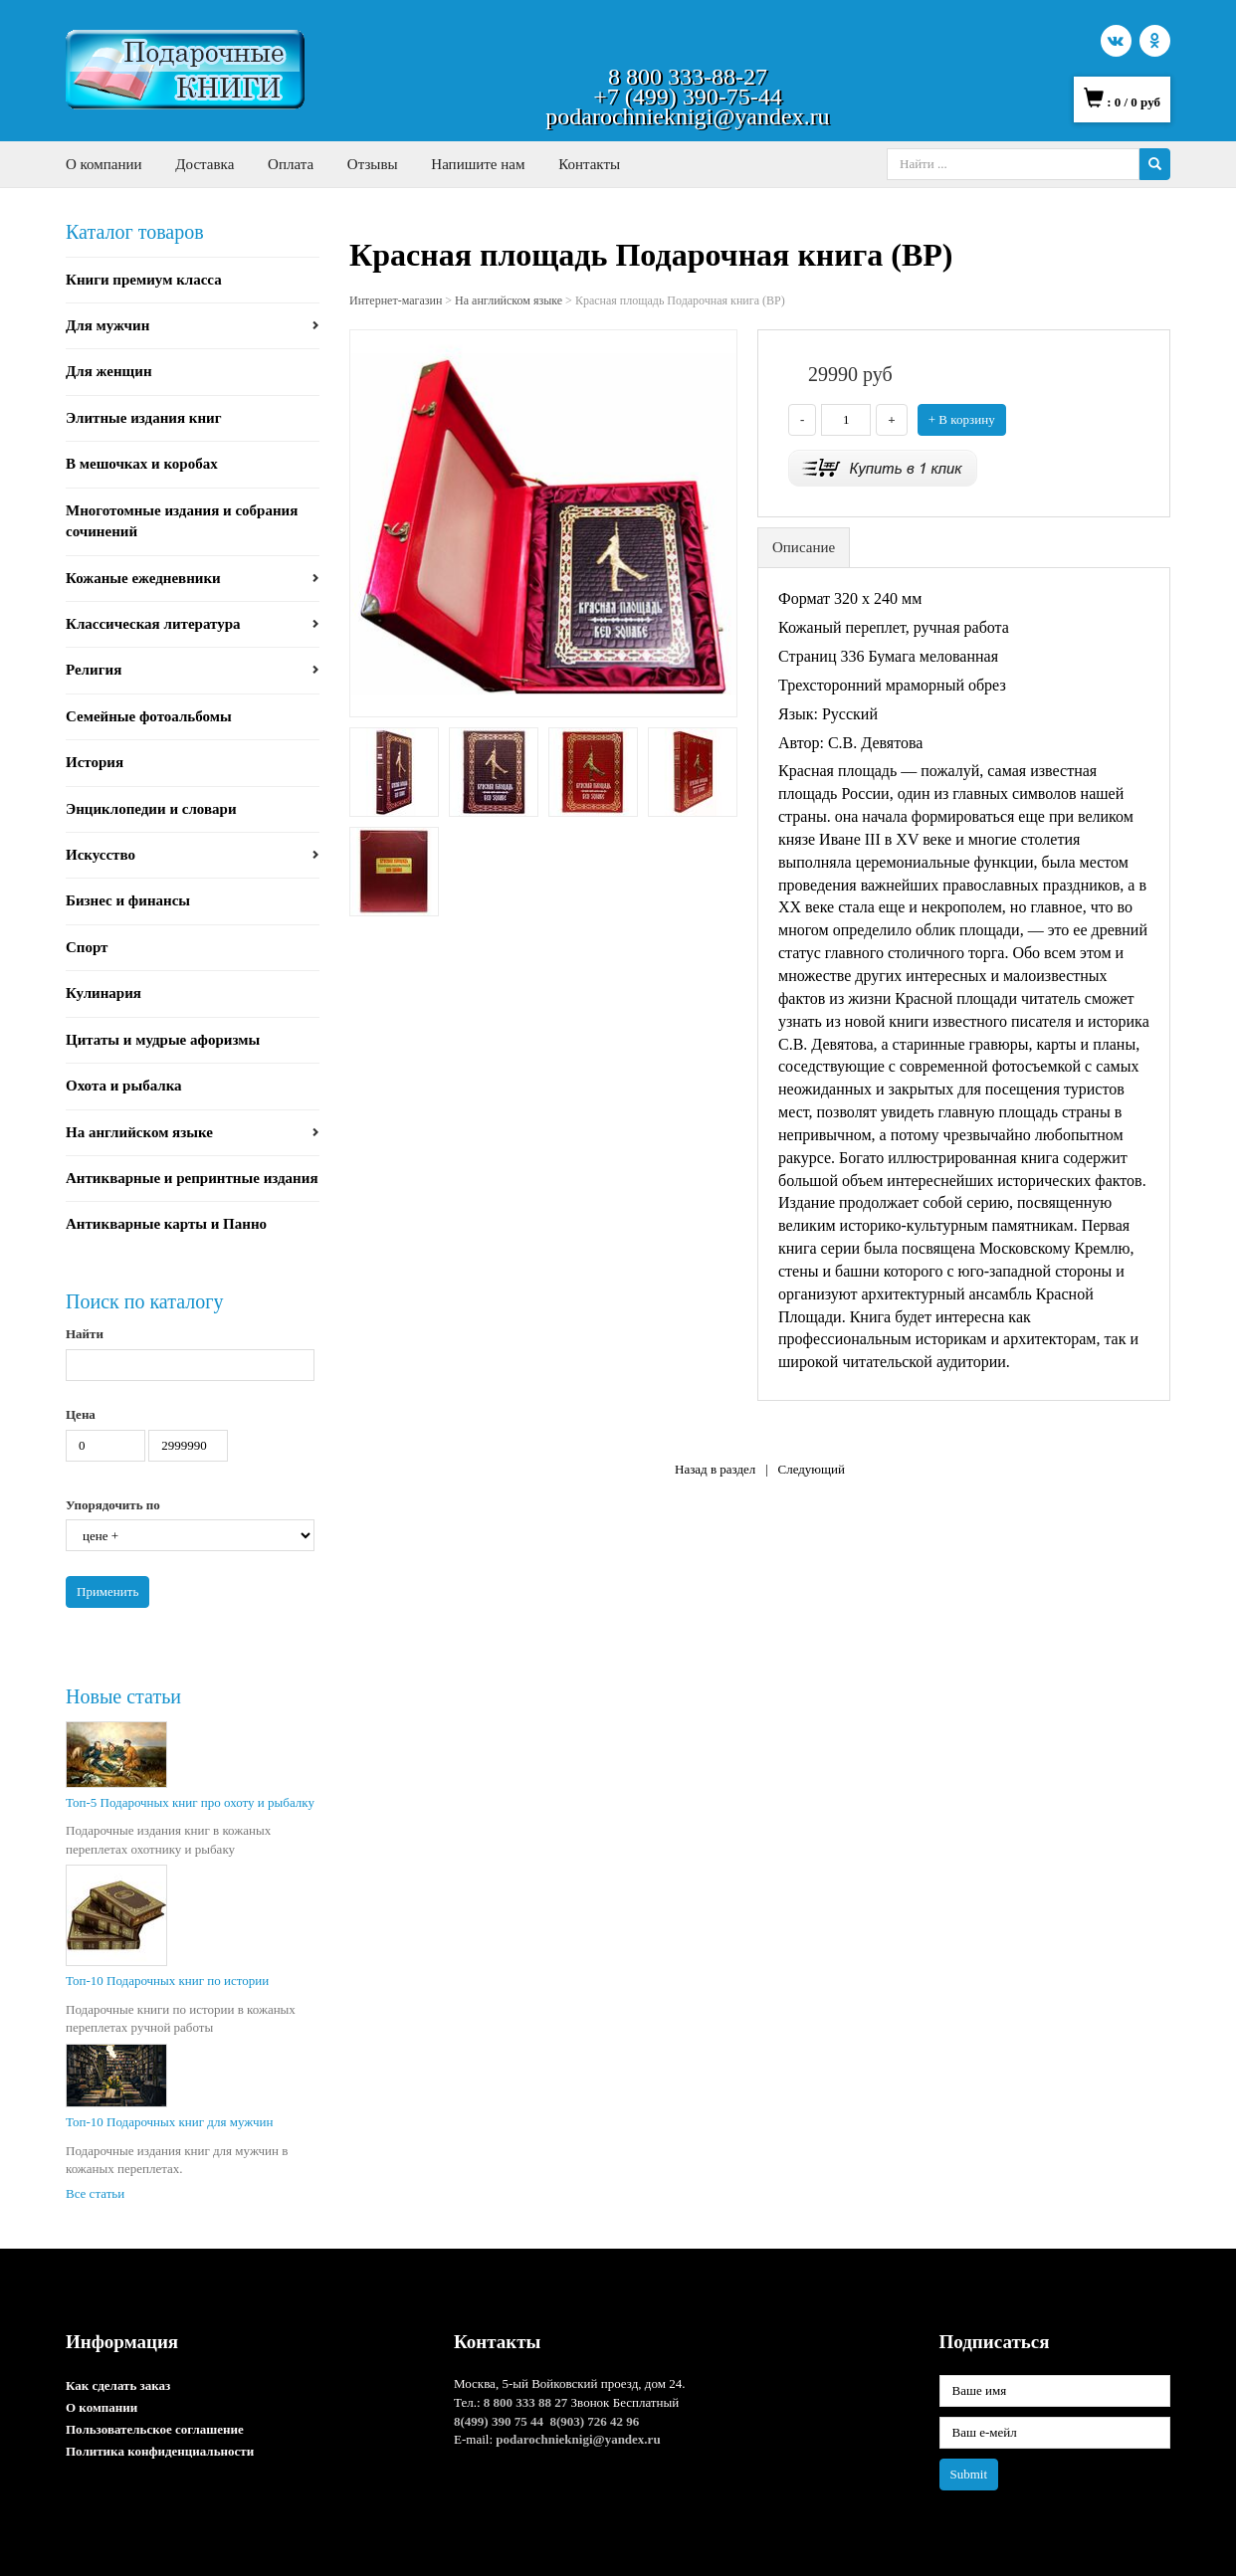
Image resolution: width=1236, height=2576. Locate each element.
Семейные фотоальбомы (149, 716)
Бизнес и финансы (128, 900)
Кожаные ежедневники (143, 578)
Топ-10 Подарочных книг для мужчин (169, 2121)
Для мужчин (107, 325)
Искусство (100, 855)
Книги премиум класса (144, 280)
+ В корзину (961, 419)
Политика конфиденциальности (160, 2451)
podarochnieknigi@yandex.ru (687, 116)
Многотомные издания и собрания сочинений (182, 520)
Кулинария (103, 993)
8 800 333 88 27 (526, 2402)
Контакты (589, 164)
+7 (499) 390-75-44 (687, 96)
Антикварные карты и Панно (166, 1224)
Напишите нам (477, 164)
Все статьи (95, 2193)
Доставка (204, 164)
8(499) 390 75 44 (498, 2421)
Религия (93, 670)
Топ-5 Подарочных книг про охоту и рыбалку (190, 1802)
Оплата (290, 164)
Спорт (87, 947)
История (94, 762)
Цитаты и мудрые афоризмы (163, 1040)
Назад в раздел (715, 1469)
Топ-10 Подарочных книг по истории (167, 1980)
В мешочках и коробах (142, 464)
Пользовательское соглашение (155, 2429)
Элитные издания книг (144, 418)
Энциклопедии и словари (151, 809)
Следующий (811, 1469)
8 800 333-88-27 (687, 77)
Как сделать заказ (118, 2385)
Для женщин (109, 371)
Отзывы (372, 164)
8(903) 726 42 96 (594, 2421)
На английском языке (139, 1132)
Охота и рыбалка (124, 1085)
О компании (104, 164)
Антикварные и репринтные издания (192, 1178)
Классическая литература (153, 624)
